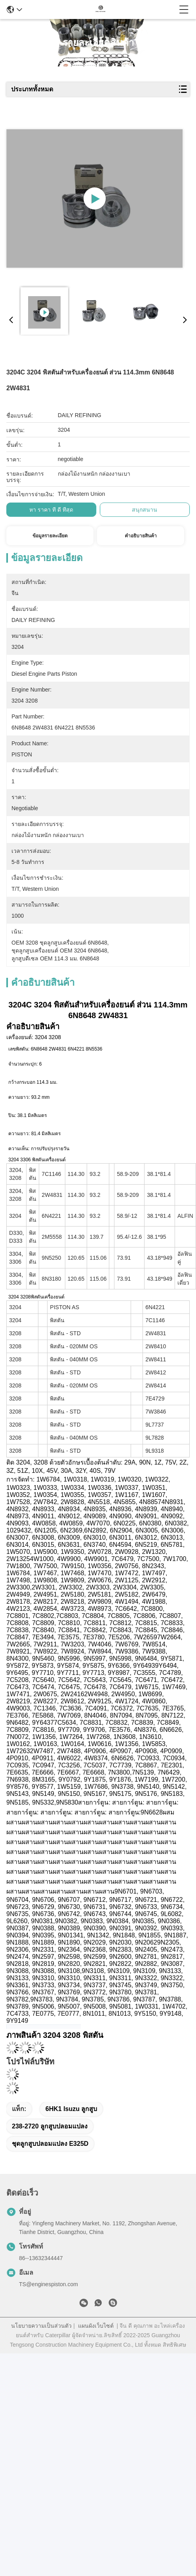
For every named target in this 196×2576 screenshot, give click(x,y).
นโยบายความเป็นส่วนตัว (41, 2326)
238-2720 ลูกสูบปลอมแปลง (50, 2126)
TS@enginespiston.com (48, 2284)
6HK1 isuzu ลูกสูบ (71, 2108)
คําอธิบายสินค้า (141, 536)
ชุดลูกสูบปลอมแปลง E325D (50, 2143)
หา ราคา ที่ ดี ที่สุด (51, 509)
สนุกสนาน (144, 510)
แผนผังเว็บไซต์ (96, 2326)
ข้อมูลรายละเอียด (50, 536)
